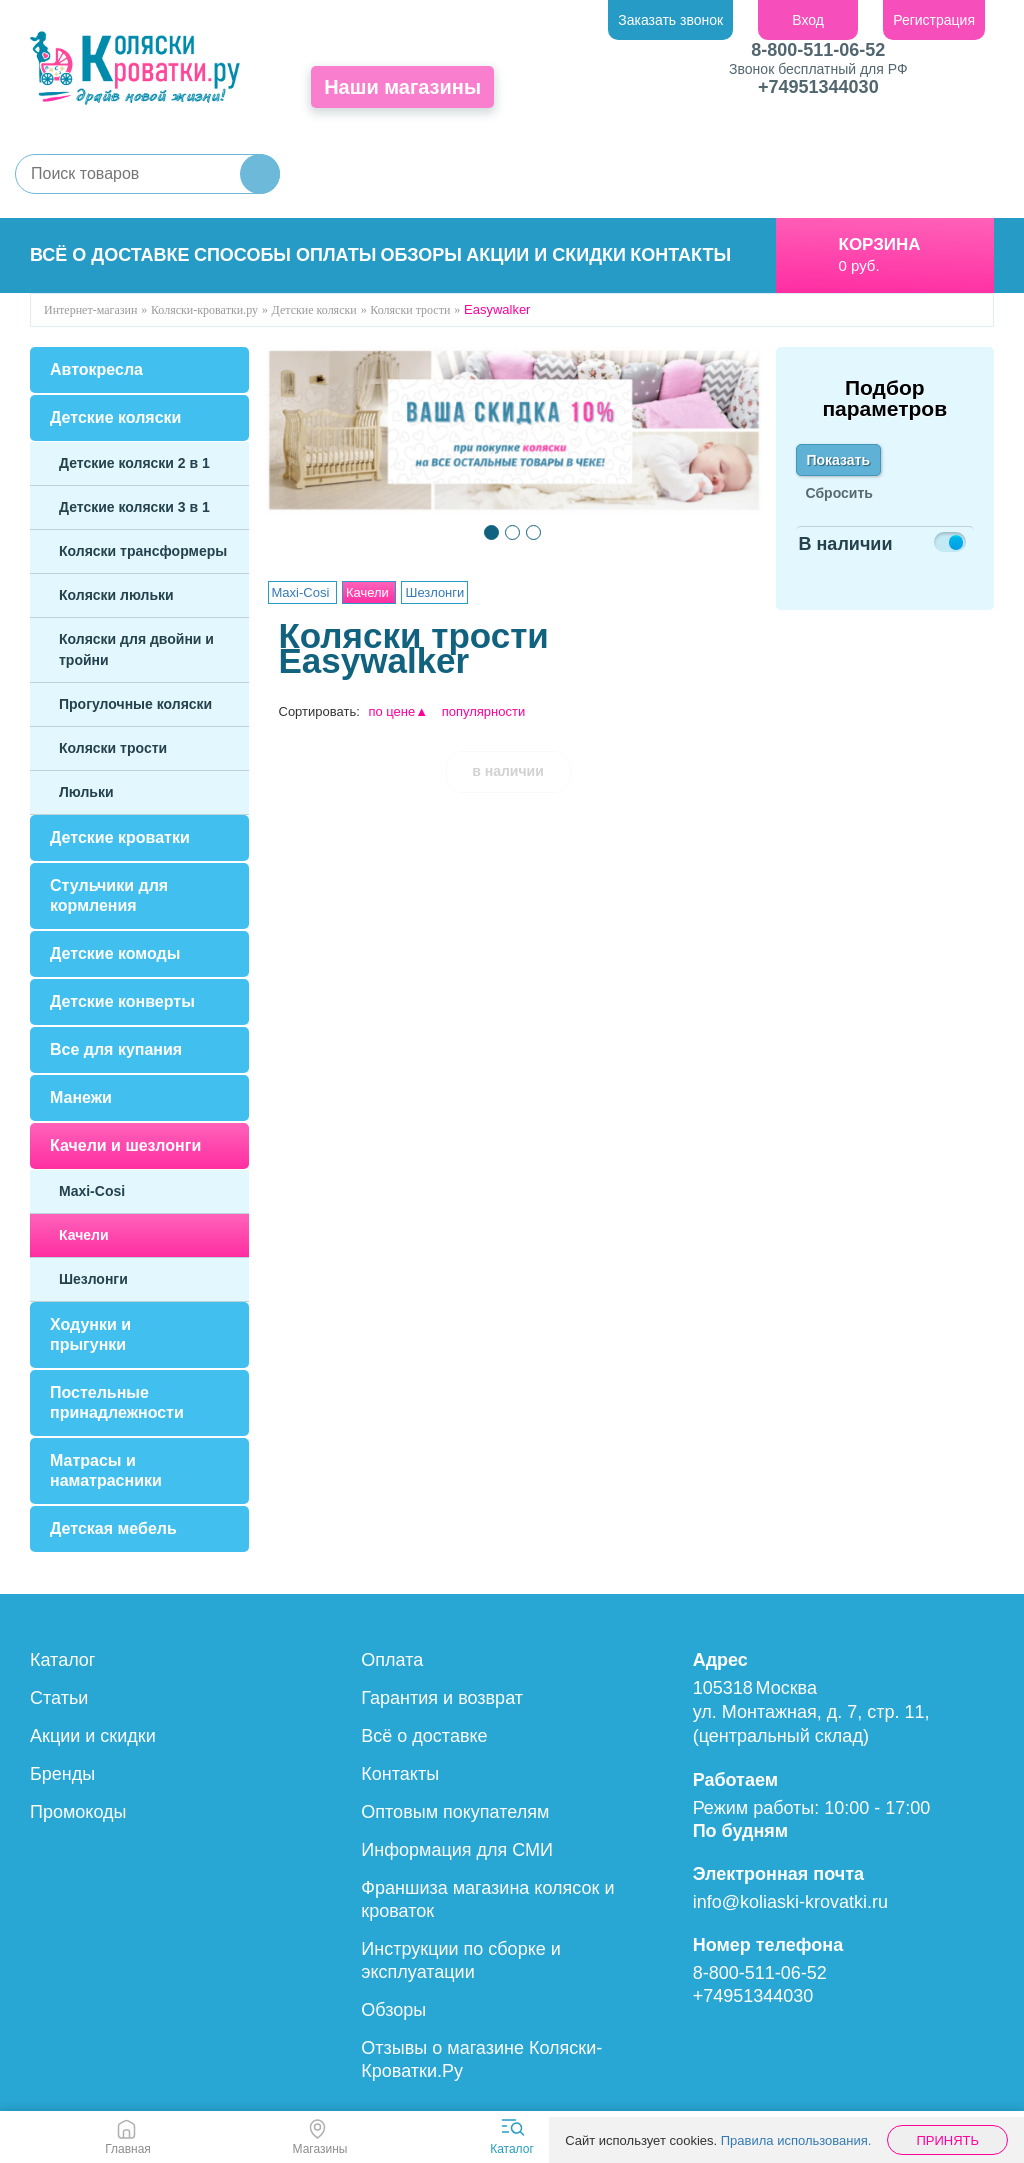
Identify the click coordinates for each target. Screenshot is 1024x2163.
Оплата (392, 1660)
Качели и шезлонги (125, 1145)
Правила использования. (796, 2140)
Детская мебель (113, 1528)
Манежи (81, 1097)
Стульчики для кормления (109, 895)
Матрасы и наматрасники (106, 1470)
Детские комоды (115, 953)
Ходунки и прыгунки (90, 1334)
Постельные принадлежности (117, 1402)
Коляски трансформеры (143, 551)
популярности (484, 711)
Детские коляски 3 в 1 (134, 507)
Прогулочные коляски (135, 704)
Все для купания (116, 1049)
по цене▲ (398, 711)
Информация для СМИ (457, 1850)
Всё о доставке (110, 255)
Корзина (880, 244)
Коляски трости (113, 748)
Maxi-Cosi (92, 1191)
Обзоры (421, 255)
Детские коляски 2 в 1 (134, 463)
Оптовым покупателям (455, 1812)
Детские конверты (122, 1001)
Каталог (62, 1660)
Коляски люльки (116, 595)
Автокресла (96, 369)
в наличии (508, 771)
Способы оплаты (285, 255)
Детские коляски (115, 417)
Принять (947, 2140)
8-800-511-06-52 (818, 50)
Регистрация (934, 20)
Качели (84, 1235)
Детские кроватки (120, 837)
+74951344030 (818, 87)
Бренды (62, 1774)
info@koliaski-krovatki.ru (790, 1902)
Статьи (59, 1698)
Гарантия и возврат (442, 1698)
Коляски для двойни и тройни (136, 649)
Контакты (680, 255)
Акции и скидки (546, 255)
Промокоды (78, 1812)
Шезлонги (93, 1279)
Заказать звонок (670, 20)
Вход (808, 20)
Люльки (86, 792)
